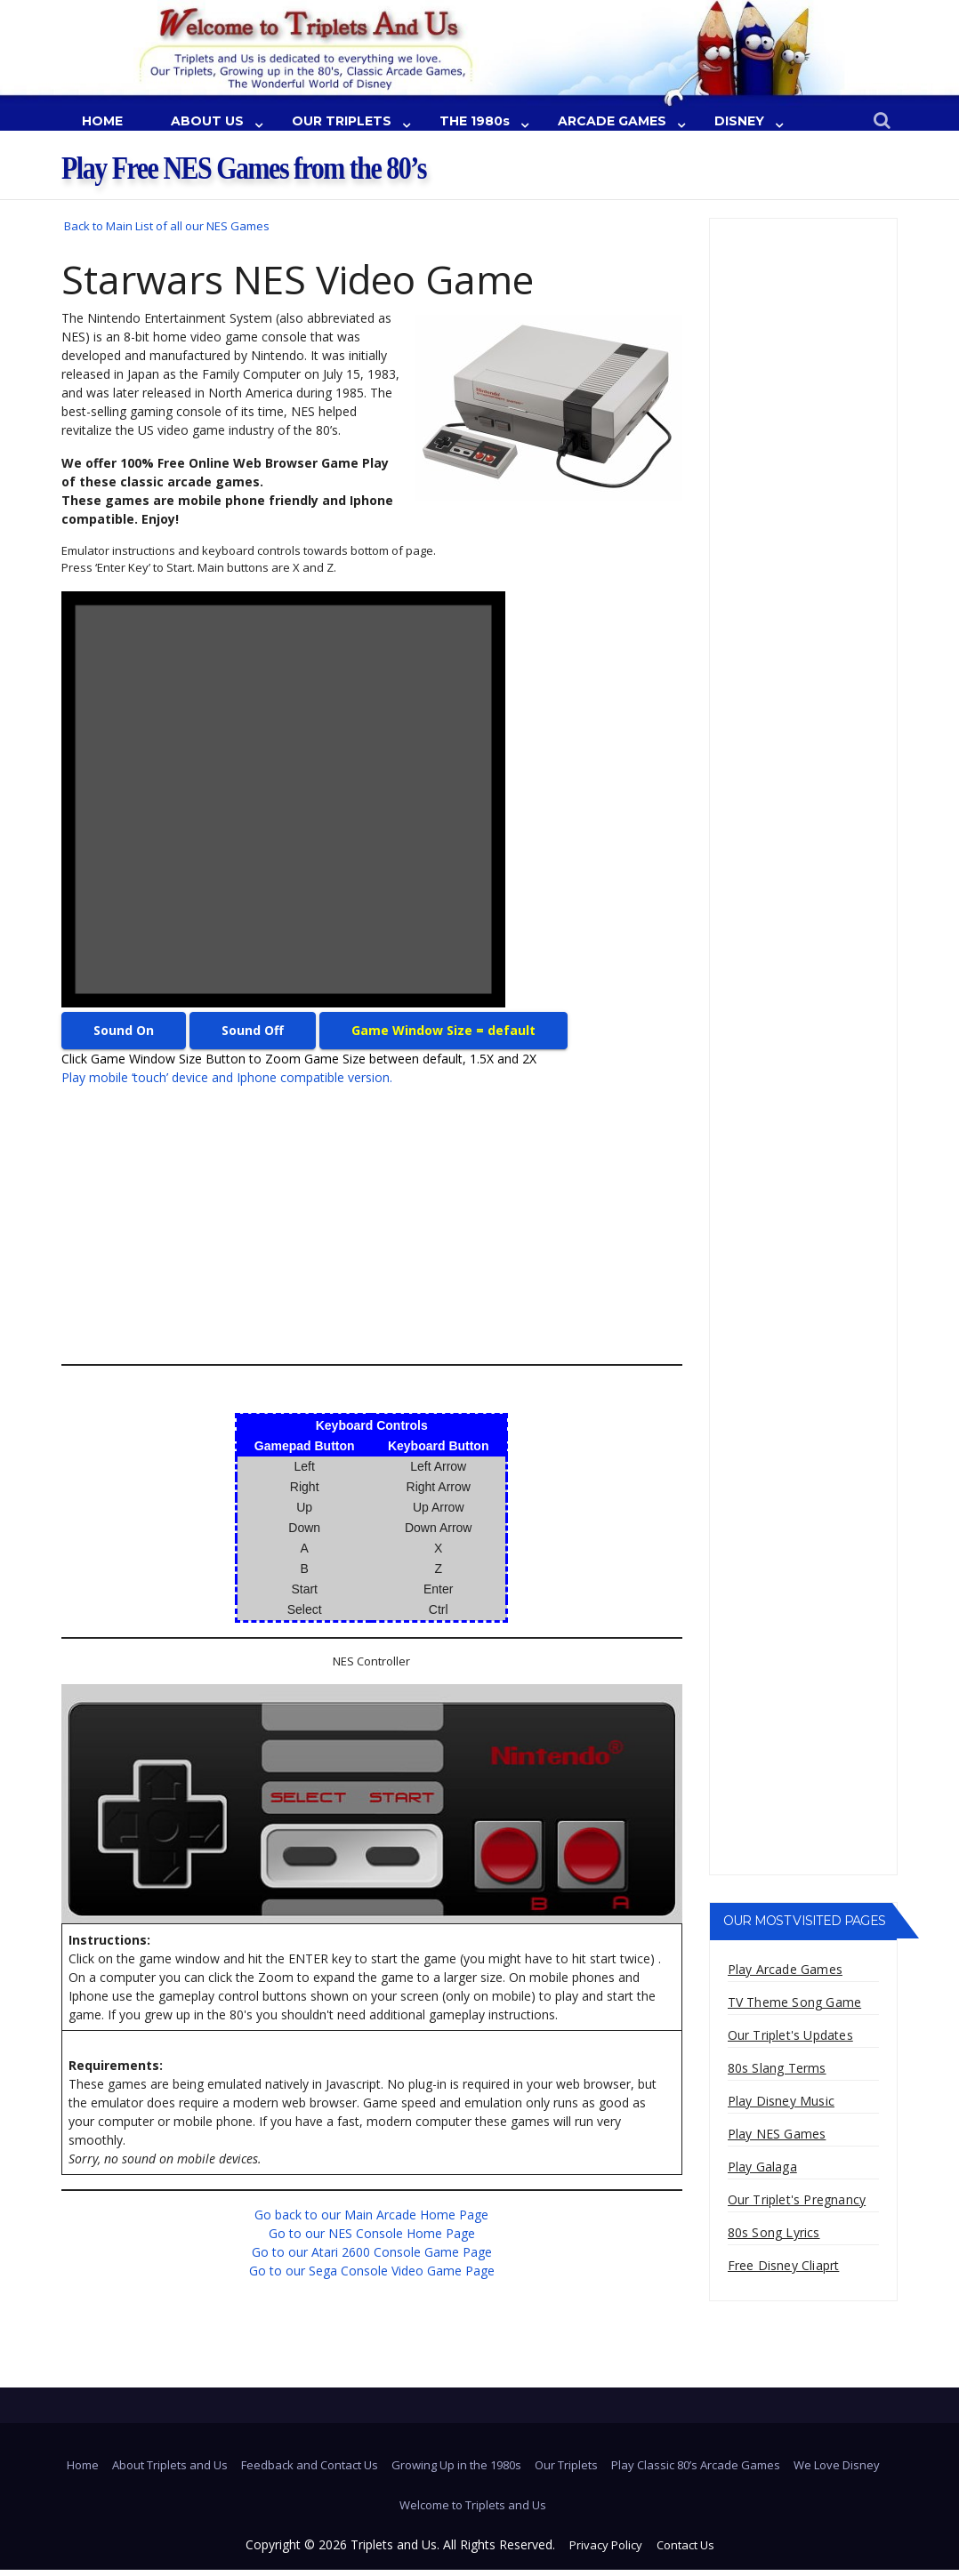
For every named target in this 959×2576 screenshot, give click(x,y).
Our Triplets (566, 2465)
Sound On (123, 1030)
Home (83, 2465)
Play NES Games (777, 2133)
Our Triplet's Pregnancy (797, 2199)
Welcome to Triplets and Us (472, 2505)
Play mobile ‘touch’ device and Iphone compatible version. (226, 1077)
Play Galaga (762, 2166)
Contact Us (685, 2545)
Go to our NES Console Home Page (372, 2233)
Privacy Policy (605, 2545)
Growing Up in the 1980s (456, 2465)
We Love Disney (837, 2465)
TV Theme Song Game (795, 2002)
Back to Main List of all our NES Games (167, 226)
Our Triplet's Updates (790, 2034)
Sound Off (253, 1030)
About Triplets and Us (170, 2465)
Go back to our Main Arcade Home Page (371, 2214)
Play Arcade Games (785, 1969)
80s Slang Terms (777, 2067)
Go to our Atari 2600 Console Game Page (372, 2251)
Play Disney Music (781, 2100)
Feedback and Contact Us (309, 2465)
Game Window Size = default (443, 1030)
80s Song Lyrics (774, 2232)
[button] (882, 121)
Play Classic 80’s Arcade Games (695, 2465)
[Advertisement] (355, 1225)
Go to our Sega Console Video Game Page (372, 2270)
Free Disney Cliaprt (784, 2265)
